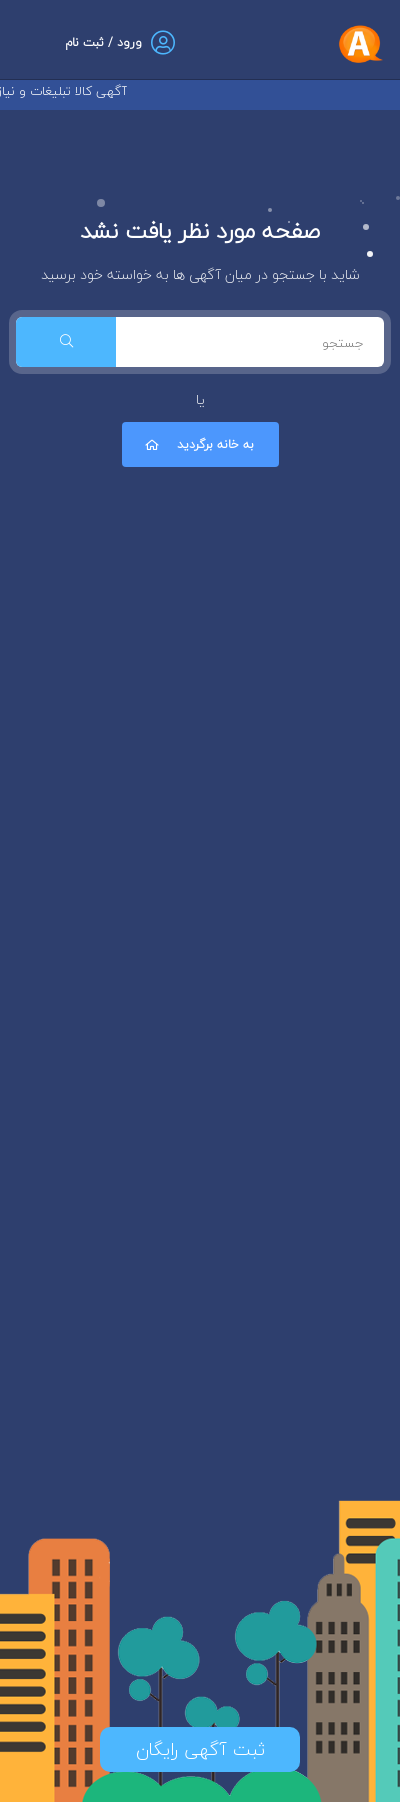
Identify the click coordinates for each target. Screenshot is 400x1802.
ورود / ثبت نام (103, 42)
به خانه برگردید (198, 444)
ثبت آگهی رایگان (200, 1749)
